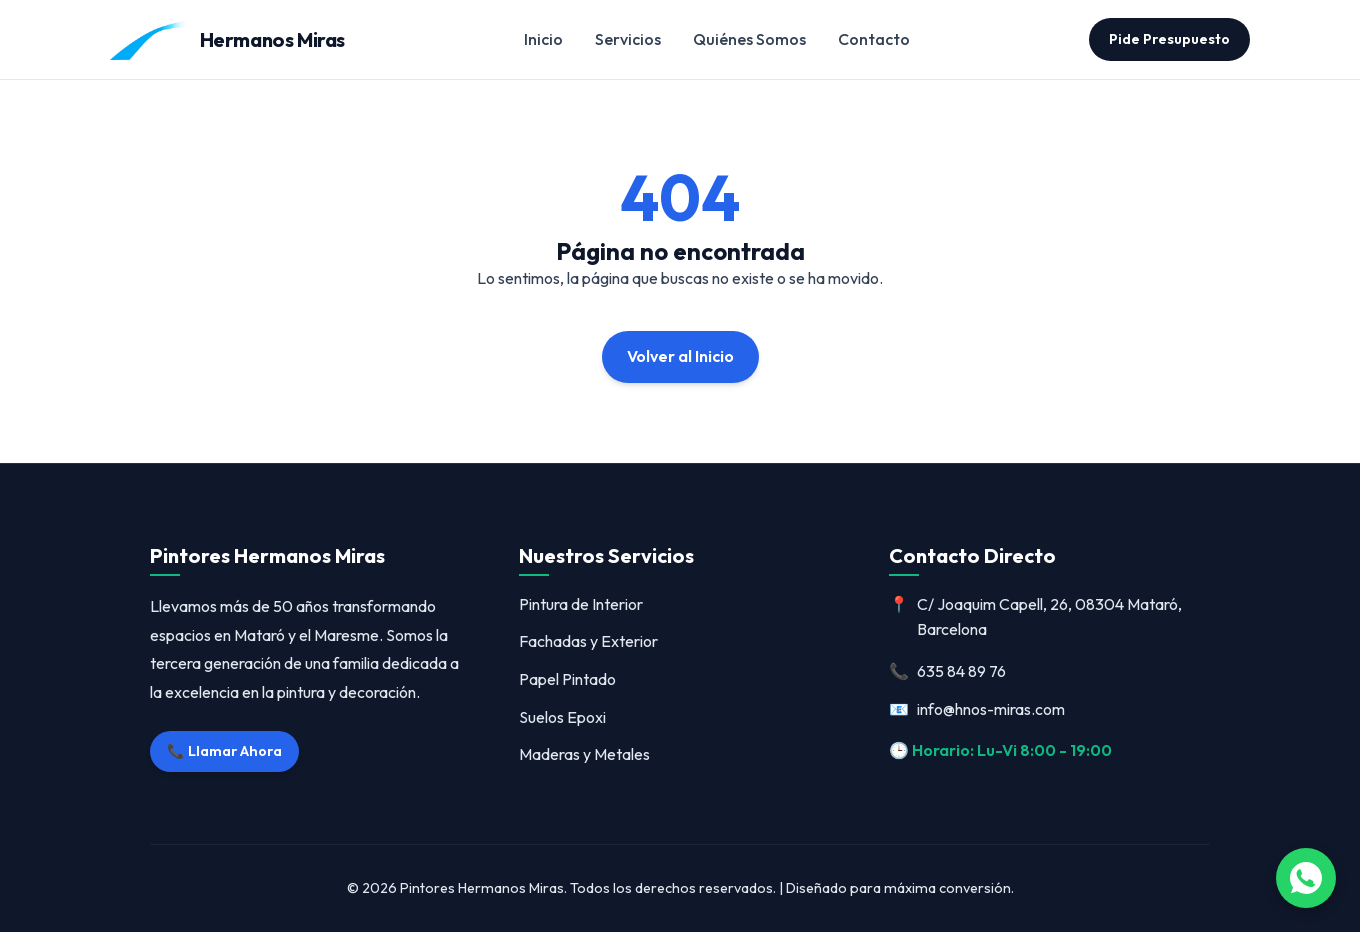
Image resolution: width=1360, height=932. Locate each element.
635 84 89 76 (947, 672)
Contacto (874, 39)
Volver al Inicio (680, 356)
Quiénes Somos (749, 39)
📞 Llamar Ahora (224, 751)
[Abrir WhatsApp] (1306, 878)
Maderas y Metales (584, 754)
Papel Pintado (567, 679)
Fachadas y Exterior (588, 641)
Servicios (628, 39)
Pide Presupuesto (1169, 39)
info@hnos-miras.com (977, 710)
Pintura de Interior (581, 604)
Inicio (543, 39)
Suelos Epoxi (562, 717)
